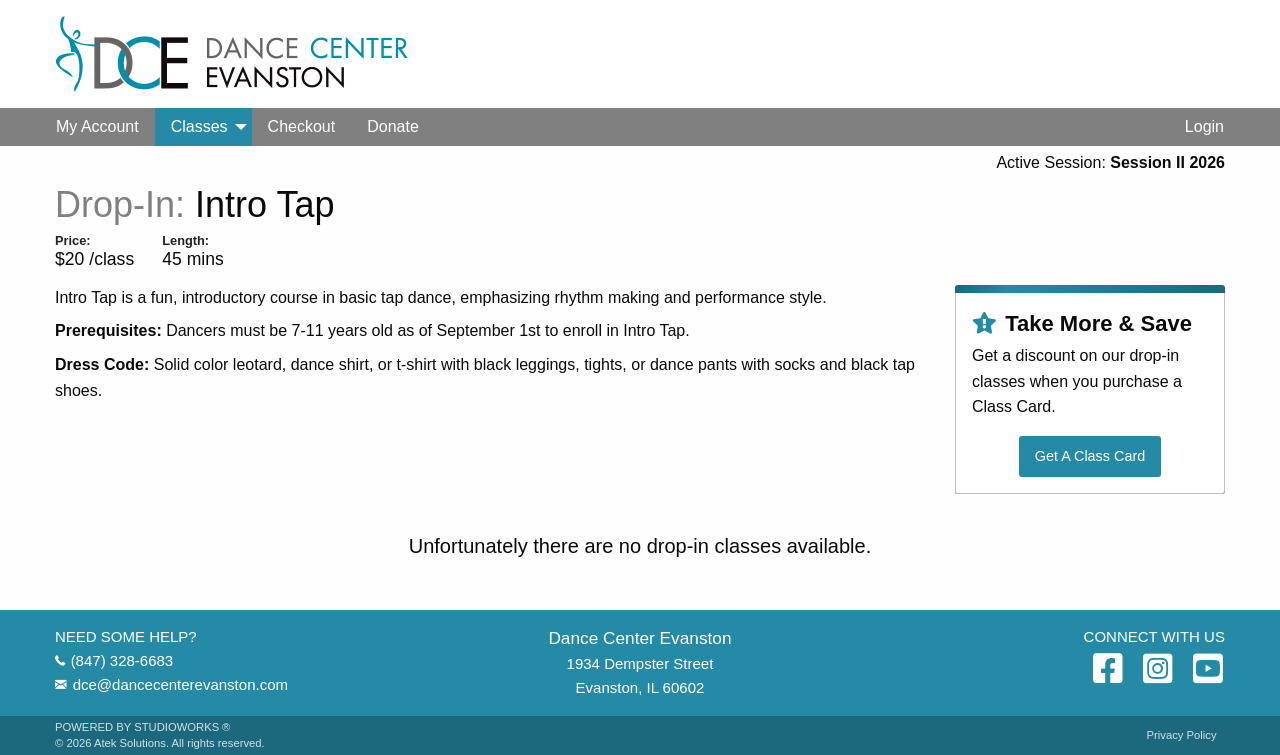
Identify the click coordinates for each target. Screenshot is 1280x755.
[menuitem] (97, 127)
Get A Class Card (1090, 456)
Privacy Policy (1182, 735)
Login (1204, 126)
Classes (199, 126)
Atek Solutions (130, 743)
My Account (97, 126)
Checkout (302, 126)
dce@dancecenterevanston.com (180, 684)
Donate (393, 126)
